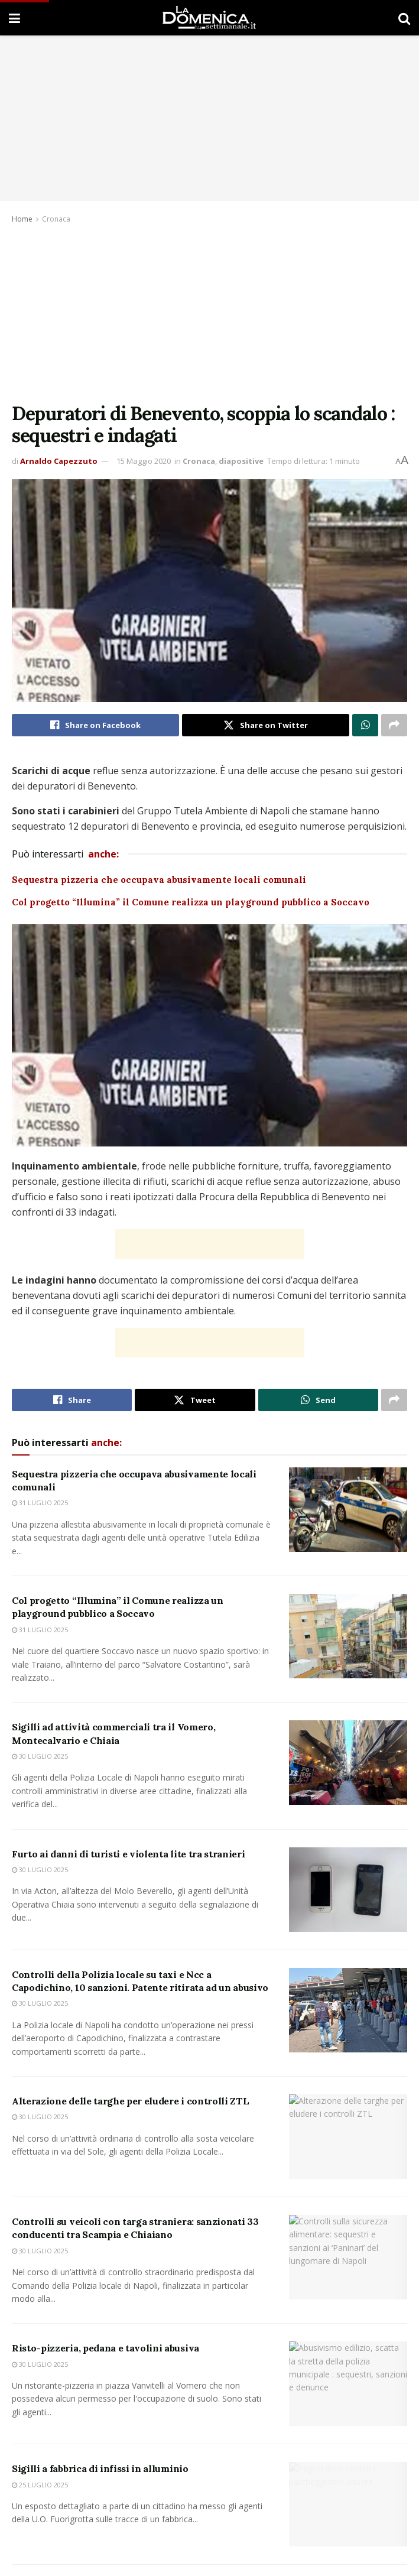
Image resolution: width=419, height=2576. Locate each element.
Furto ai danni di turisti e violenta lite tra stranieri (128, 1854)
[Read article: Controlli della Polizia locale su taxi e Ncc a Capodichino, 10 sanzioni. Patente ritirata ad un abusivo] (348, 2010)
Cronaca (56, 219)
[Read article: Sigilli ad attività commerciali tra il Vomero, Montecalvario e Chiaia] (348, 1762)
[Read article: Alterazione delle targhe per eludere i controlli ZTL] (348, 2142)
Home (22, 219)
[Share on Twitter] (265, 725)
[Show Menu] (14, 17)
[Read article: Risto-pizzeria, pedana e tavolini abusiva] (348, 2401)
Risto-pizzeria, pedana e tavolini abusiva (107, 2366)
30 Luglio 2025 (40, 1756)
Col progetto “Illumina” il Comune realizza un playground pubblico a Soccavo (192, 902)
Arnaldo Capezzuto (59, 461)
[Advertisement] (209, 314)
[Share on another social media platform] (394, 725)
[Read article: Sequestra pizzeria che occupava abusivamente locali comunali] (348, 1509)
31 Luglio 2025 (40, 1502)
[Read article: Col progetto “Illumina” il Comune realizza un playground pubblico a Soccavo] (348, 1636)
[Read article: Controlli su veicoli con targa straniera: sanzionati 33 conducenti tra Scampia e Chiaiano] (348, 2266)
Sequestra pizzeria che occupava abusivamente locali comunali (160, 879)
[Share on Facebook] (95, 725)
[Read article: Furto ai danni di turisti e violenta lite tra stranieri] (348, 1889)
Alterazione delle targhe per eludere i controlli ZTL (130, 2106)
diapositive (241, 461)
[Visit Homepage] (209, 18)
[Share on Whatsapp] (365, 725)
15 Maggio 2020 (143, 461)
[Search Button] (404, 17)
